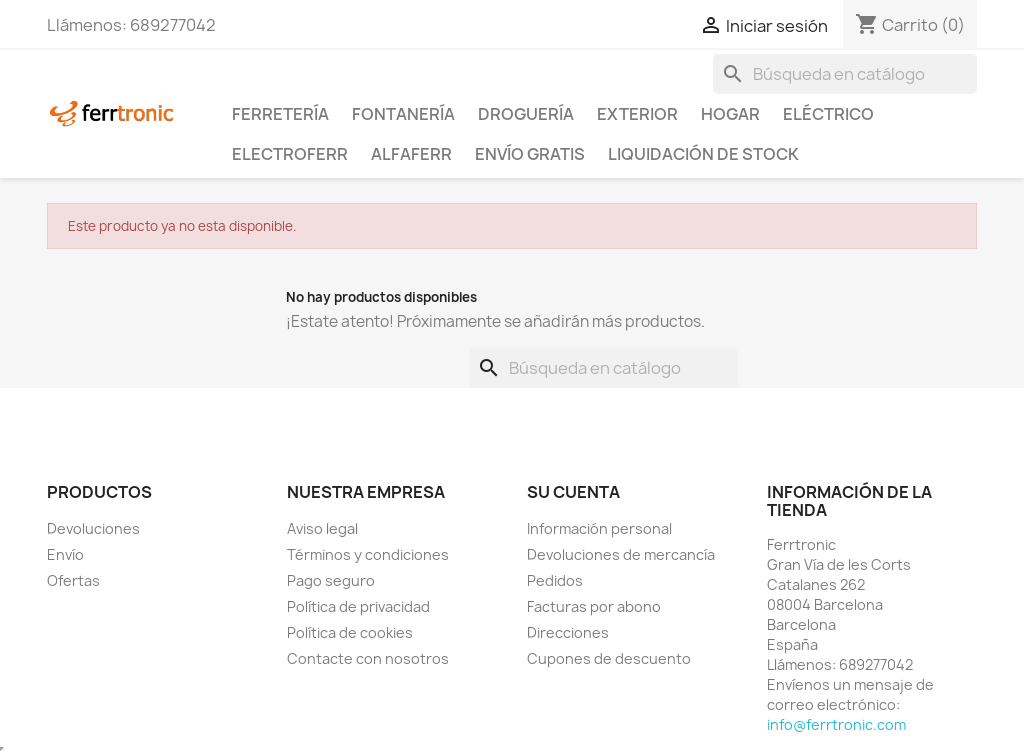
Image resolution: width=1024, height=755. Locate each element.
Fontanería (403, 114)
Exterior (637, 114)
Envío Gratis (530, 154)
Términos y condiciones (368, 554)
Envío (65, 554)
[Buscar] (845, 74)
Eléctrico (828, 114)
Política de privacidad (358, 606)
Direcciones (568, 632)
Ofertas (73, 580)
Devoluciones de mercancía (621, 554)
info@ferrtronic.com (836, 724)
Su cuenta (573, 492)
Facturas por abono (594, 606)
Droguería (526, 114)
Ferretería (280, 114)
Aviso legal (322, 528)
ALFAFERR (411, 154)
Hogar (730, 114)
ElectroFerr (290, 154)
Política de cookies (350, 632)
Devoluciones (93, 528)
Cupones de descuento (609, 658)
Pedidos (555, 580)
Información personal (599, 528)
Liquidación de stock (703, 154)
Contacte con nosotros (368, 658)
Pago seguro (331, 580)
